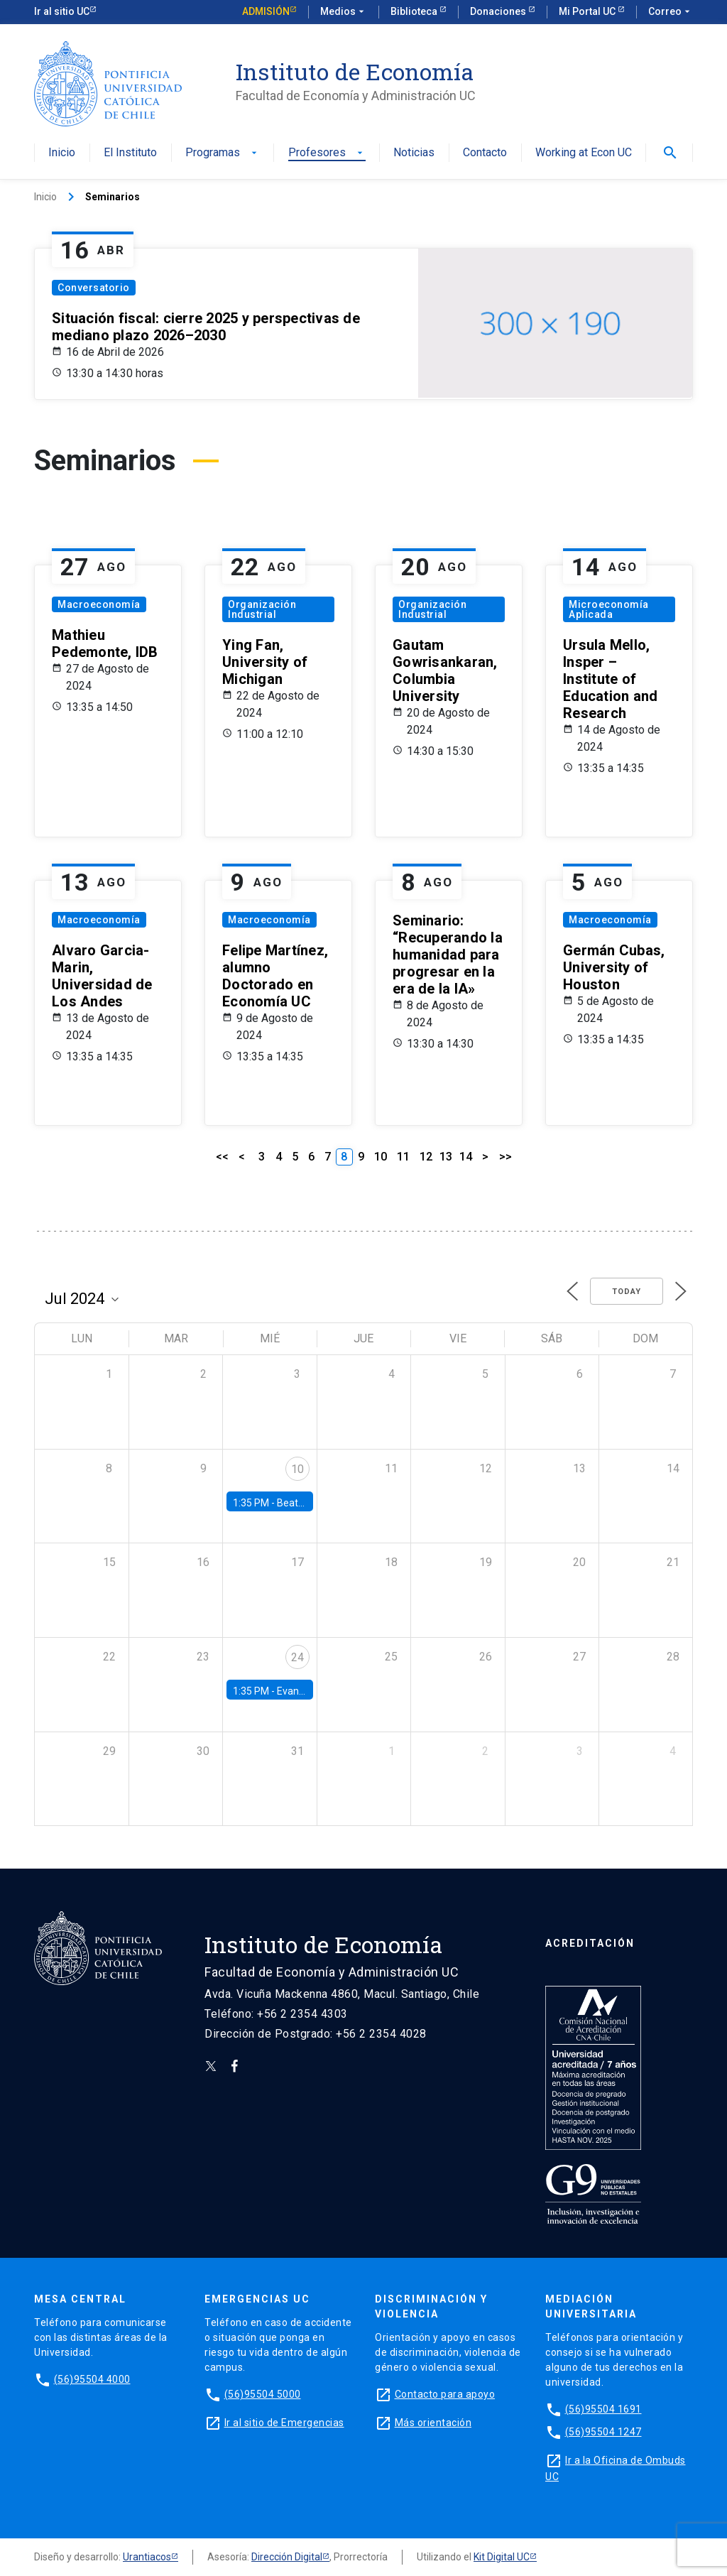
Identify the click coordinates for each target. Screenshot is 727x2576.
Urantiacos (147, 2557)
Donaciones (499, 11)
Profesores (327, 153)
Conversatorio (94, 287)
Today (626, 1291)
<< (222, 1156)
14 (465, 1156)
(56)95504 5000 (262, 2394)
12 (426, 1156)
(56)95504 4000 (92, 2379)
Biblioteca (414, 11)
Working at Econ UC (583, 153)
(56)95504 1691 (603, 2409)
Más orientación (433, 2422)
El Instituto (130, 153)
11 (403, 1156)
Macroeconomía (99, 604)
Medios (343, 12)
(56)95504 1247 (603, 2432)
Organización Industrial (262, 609)
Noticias (413, 153)
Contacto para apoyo (445, 2394)
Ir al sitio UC (61, 11)
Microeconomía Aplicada (609, 609)
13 (445, 1156)
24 (297, 1657)
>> (505, 1156)
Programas (222, 153)
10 (380, 1156)
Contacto (485, 153)
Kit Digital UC (502, 2557)
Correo (670, 12)
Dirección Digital (286, 2557)
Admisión (266, 11)
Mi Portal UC (588, 11)
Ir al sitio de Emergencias (284, 2422)
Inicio (61, 153)
